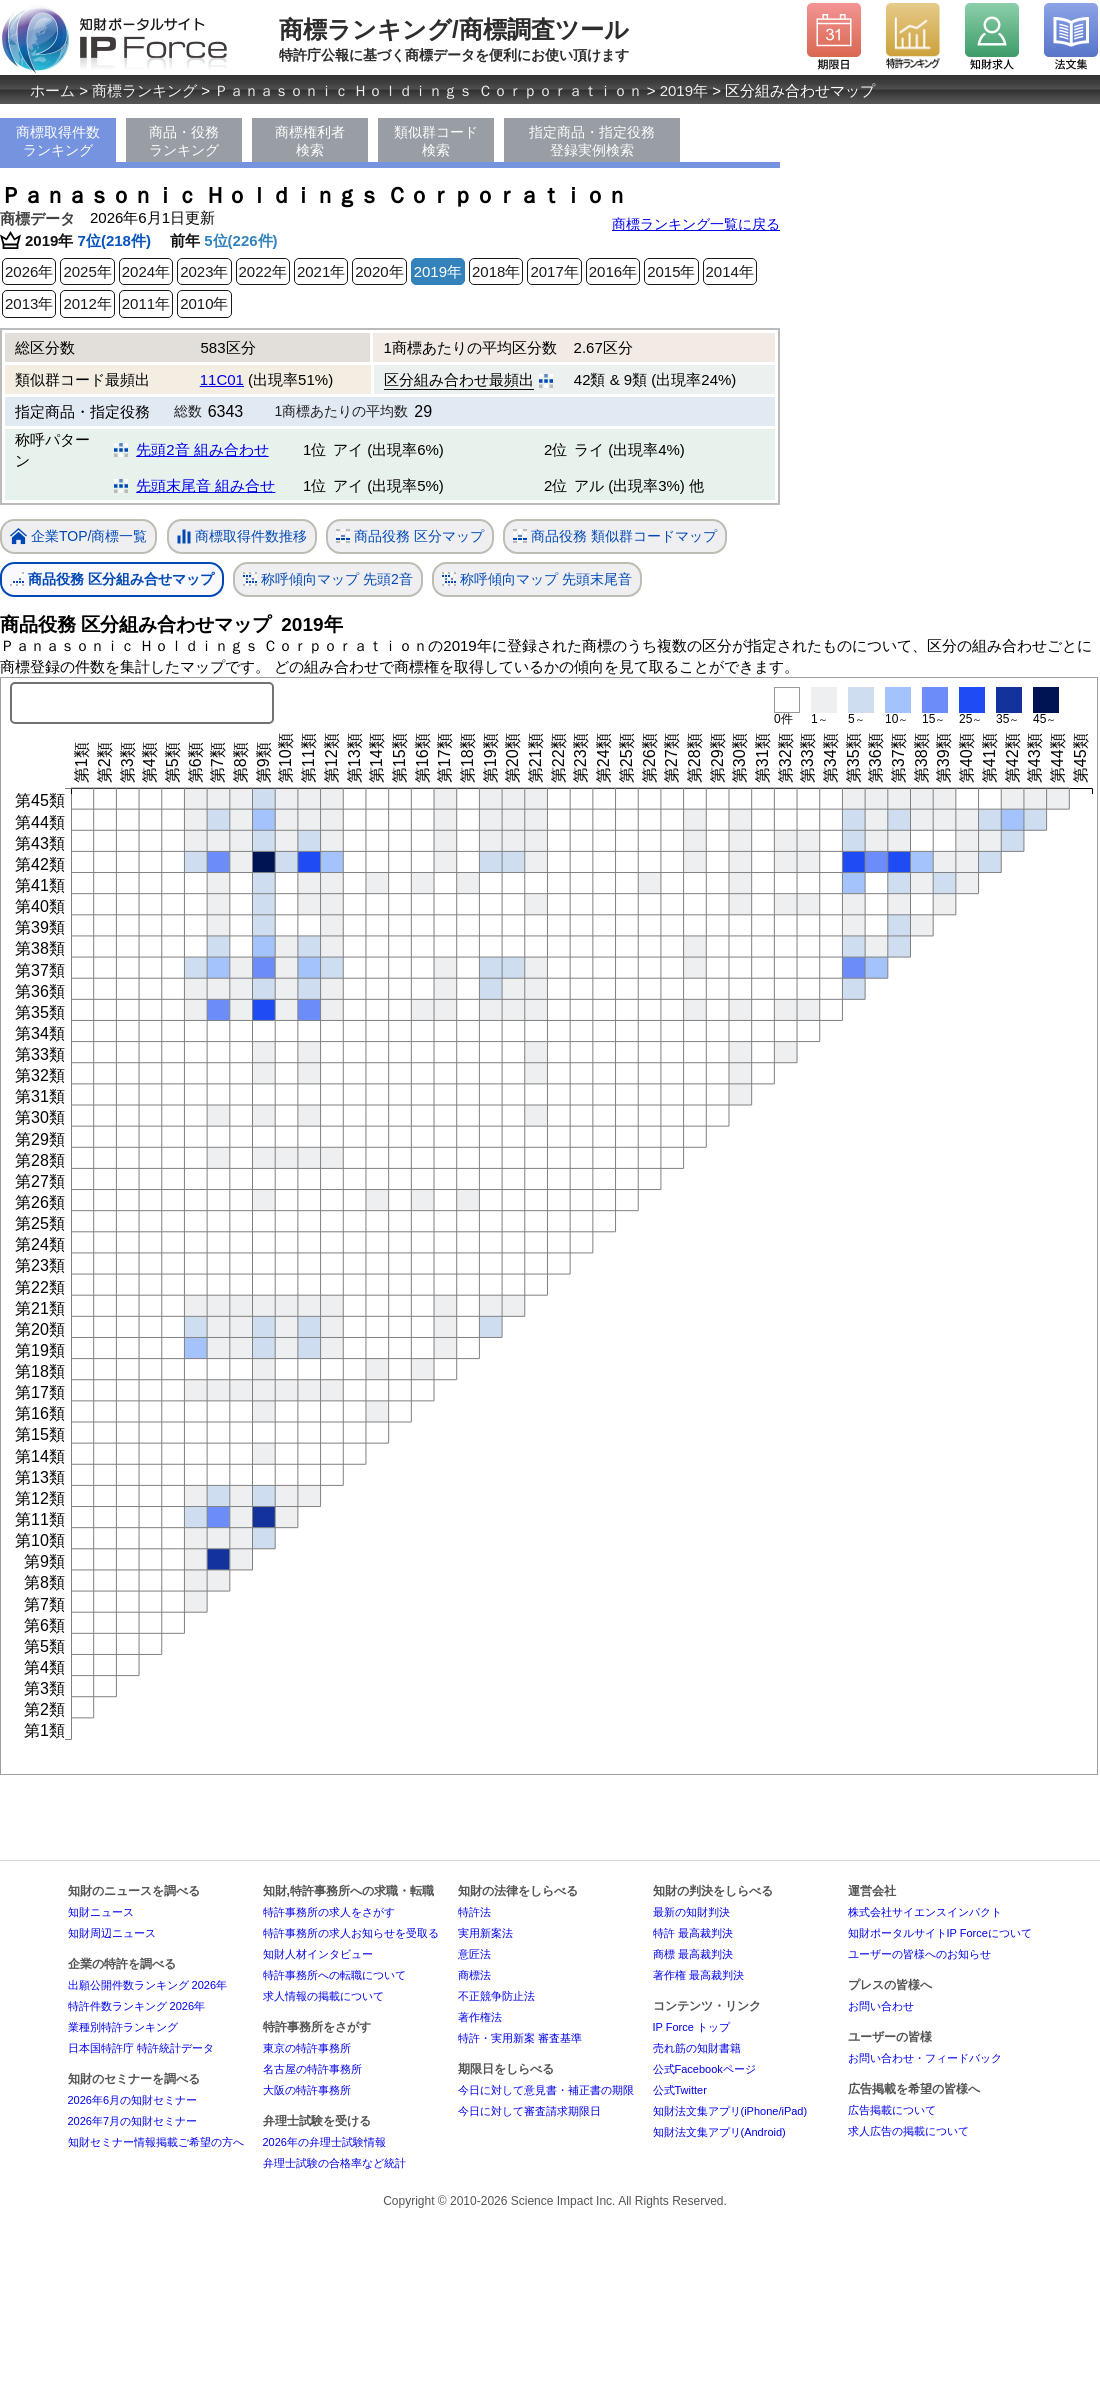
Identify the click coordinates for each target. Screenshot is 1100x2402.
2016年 (613, 271)
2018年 (496, 271)
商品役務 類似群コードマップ (615, 536)
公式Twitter (680, 2090)
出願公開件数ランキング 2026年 (148, 1985)
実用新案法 (485, 1933)
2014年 (730, 271)
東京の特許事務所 (307, 2048)
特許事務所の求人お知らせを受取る (351, 1933)
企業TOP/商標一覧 (78, 537)
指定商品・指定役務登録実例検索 (592, 141)
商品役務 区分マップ (410, 536)
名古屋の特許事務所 (312, 2069)
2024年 (146, 271)
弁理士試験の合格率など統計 (334, 2163)
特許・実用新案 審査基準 (520, 2038)
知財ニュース (101, 1912)
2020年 (379, 271)
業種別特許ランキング (123, 2027)
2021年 (321, 271)
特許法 (474, 1912)
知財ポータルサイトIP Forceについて (940, 1933)
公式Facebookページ (704, 2069)
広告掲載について (892, 2110)
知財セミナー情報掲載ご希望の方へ (156, 2142)
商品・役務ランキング (184, 141)
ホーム (52, 90)
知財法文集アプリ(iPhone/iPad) (730, 2111)
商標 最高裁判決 (693, 1954)
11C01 (222, 379)
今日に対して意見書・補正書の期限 (546, 2090)
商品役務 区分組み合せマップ (112, 579)
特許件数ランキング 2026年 (137, 2006)
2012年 (87, 303)
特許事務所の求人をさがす (329, 1912)
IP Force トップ (691, 2027)
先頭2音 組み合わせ (202, 449)
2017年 (554, 271)
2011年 (146, 303)
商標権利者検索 (310, 141)
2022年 (263, 271)
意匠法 (474, 1954)
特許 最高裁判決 (693, 1933)
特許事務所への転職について (334, 1975)
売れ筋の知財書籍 (697, 2048)
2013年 (29, 303)
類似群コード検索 (436, 141)
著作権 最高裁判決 (698, 1975)
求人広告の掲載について (908, 2131)
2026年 (29, 271)
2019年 (684, 90)
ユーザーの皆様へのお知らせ (919, 1954)
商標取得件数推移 (242, 537)
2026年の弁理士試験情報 (324, 2142)
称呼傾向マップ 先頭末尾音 (537, 579)
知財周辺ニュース (112, 1933)
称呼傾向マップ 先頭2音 (328, 579)
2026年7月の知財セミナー (133, 2121)
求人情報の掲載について (323, 1996)
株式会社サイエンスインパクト (925, 1912)
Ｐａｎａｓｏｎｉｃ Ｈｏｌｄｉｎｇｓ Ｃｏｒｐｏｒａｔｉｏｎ (428, 90)
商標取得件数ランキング (58, 141)
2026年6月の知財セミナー (133, 2100)
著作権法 (480, 2017)
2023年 (204, 271)
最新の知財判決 (691, 1912)
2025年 (87, 271)
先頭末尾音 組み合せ (205, 485)
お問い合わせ (881, 2006)
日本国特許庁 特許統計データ (141, 2048)
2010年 (204, 303)
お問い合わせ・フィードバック (925, 2058)
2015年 (671, 271)
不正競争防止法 (496, 1996)
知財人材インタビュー (318, 1954)
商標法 (474, 1975)
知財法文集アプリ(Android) (719, 2132)
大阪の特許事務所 (307, 2090)
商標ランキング (144, 90)
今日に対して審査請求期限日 (529, 2111)
